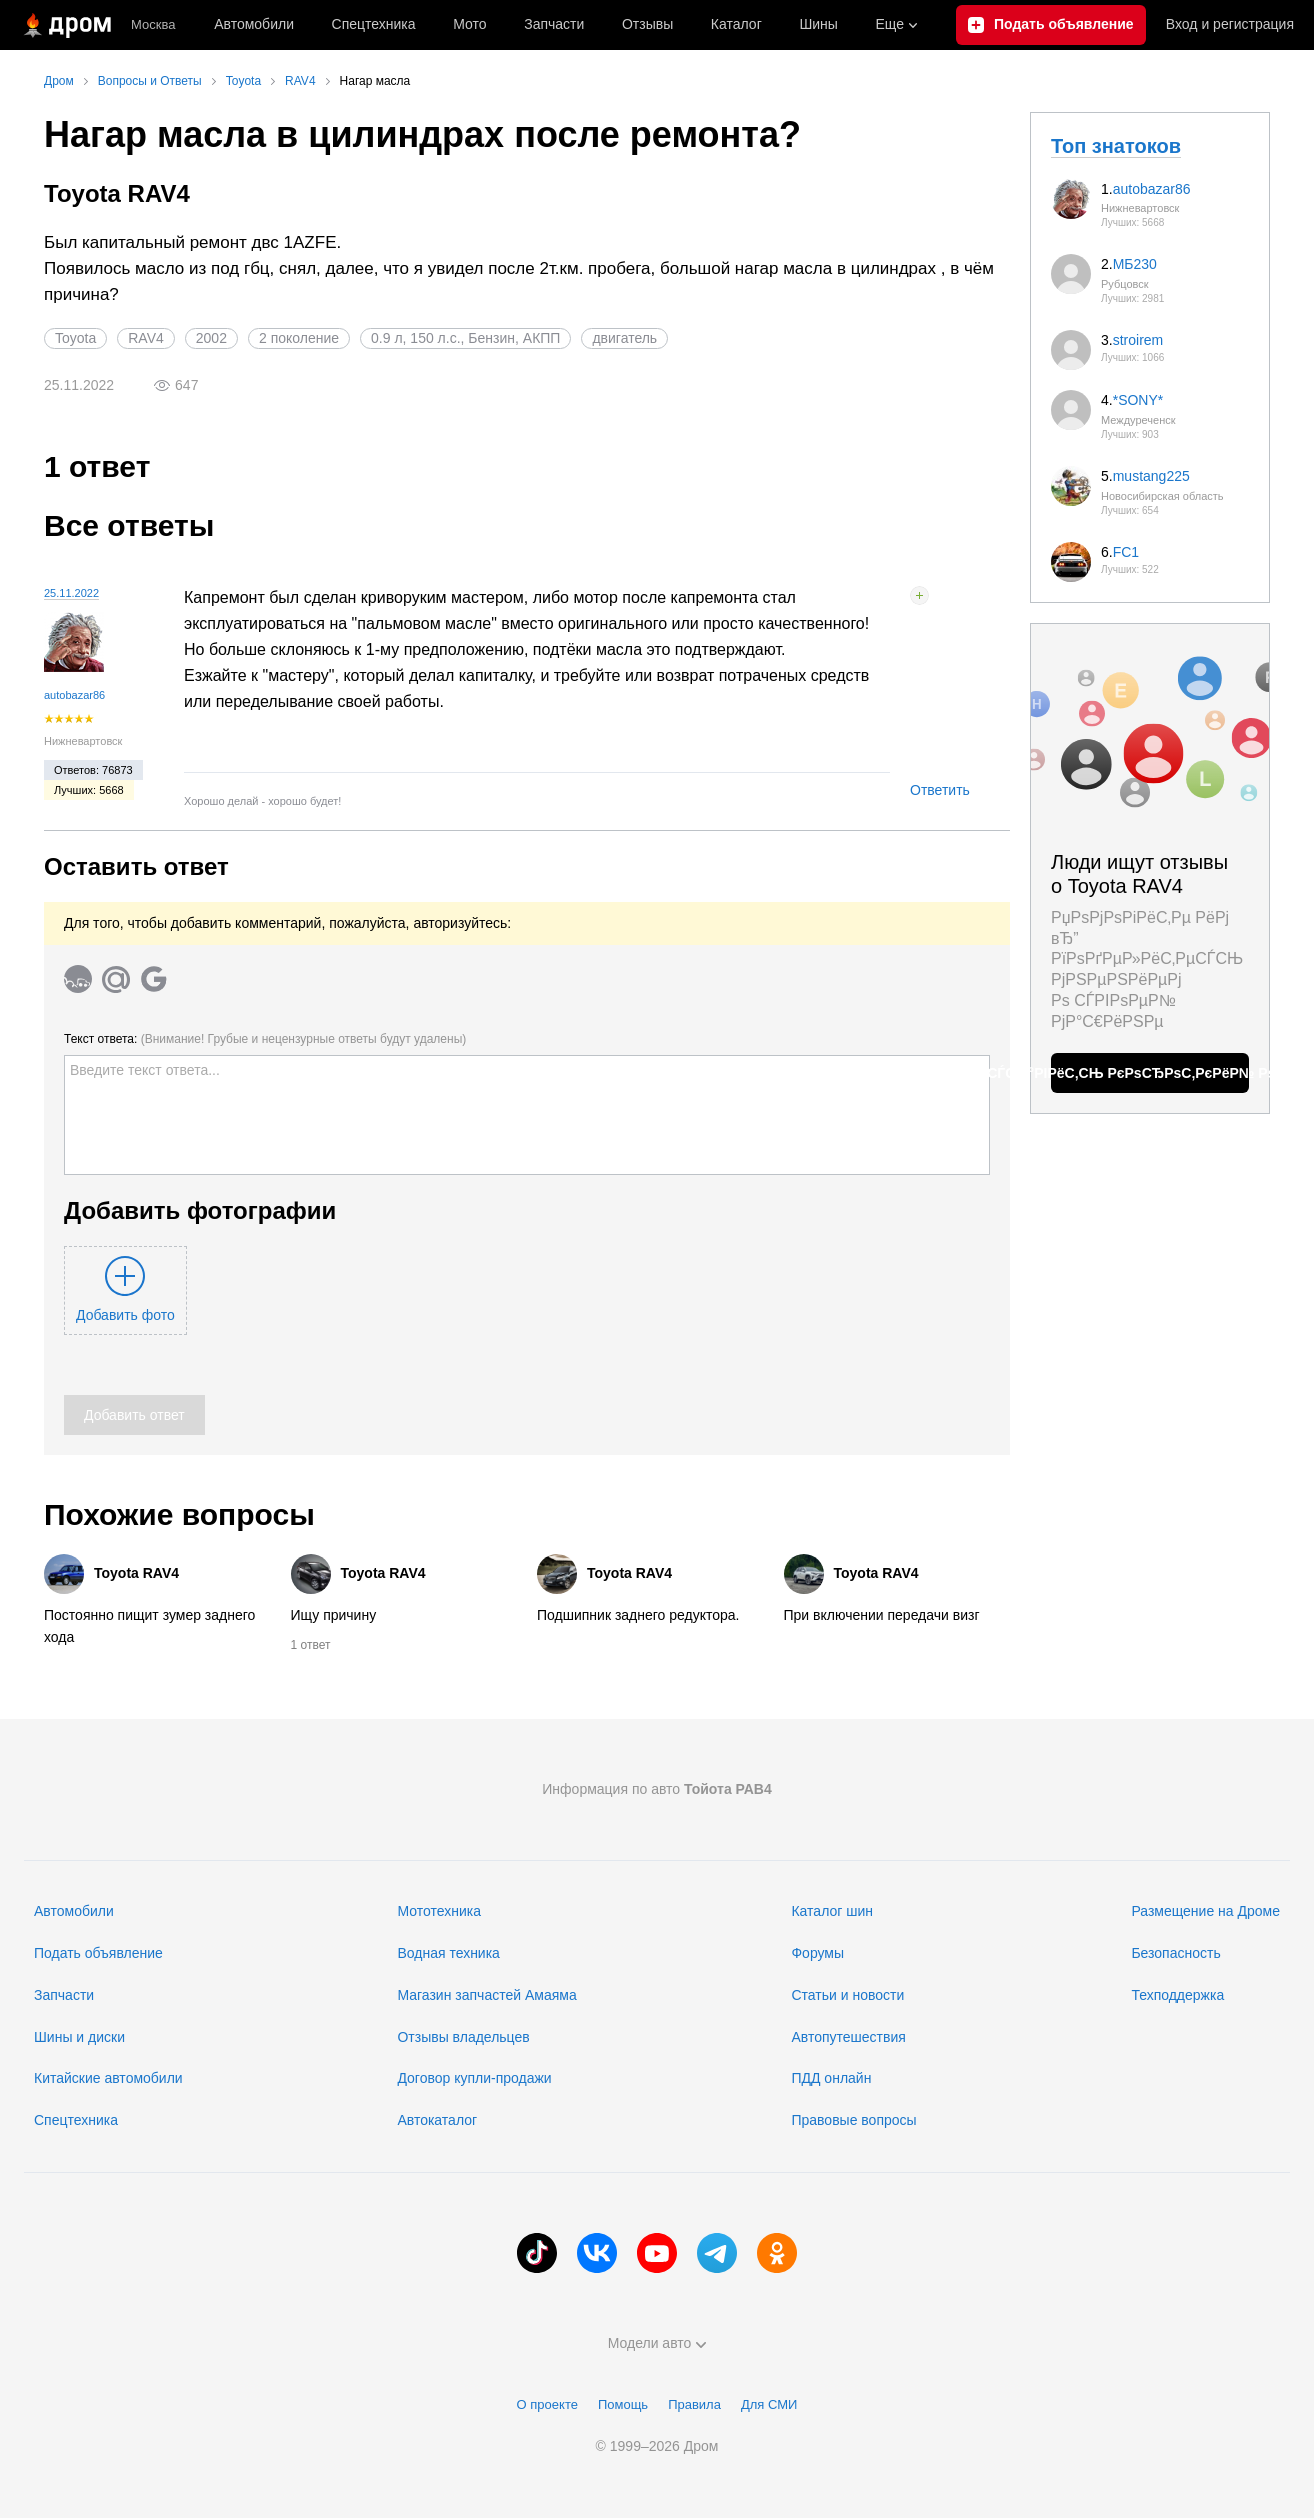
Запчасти (554, 24)
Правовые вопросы (853, 2120)
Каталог (736, 24)
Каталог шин (832, 1911)
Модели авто (657, 2343)
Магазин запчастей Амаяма (486, 1995)
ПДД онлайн (831, 2078)
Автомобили (254, 24)
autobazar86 (74, 695)
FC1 (1126, 552)
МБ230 (1135, 264)
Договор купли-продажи (474, 2078)
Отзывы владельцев (463, 2037)
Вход (1230, 25)
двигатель (624, 338)
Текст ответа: (265, 1039)
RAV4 (146, 338)
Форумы (817, 1953)
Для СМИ (769, 2404)
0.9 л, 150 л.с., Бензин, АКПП (465, 338)
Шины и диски (79, 2037)
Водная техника (448, 1953)
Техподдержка (1177, 1995)
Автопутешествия (848, 2037)
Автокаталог (437, 2120)
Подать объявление (98, 1953)
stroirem (1138, 340)
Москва (153, 24)
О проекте (547, 2404)
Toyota (75, 338)
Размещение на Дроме (1205, 1911)
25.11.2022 (71, 593)
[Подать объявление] (1051, 25)
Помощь (623, 2404)
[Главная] (65, 25)
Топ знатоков (1116, 146)
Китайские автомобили (108, 2078)
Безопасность (1175, 1953)
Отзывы (647, 24)
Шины (818, 24)
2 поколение (299, 338)
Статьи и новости (847, 1995)
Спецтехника (76, 2120)
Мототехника (439, 1911)
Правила (694, 2404)
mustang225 (1151, 476)
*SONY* (1138, 400)
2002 (211, 338)
